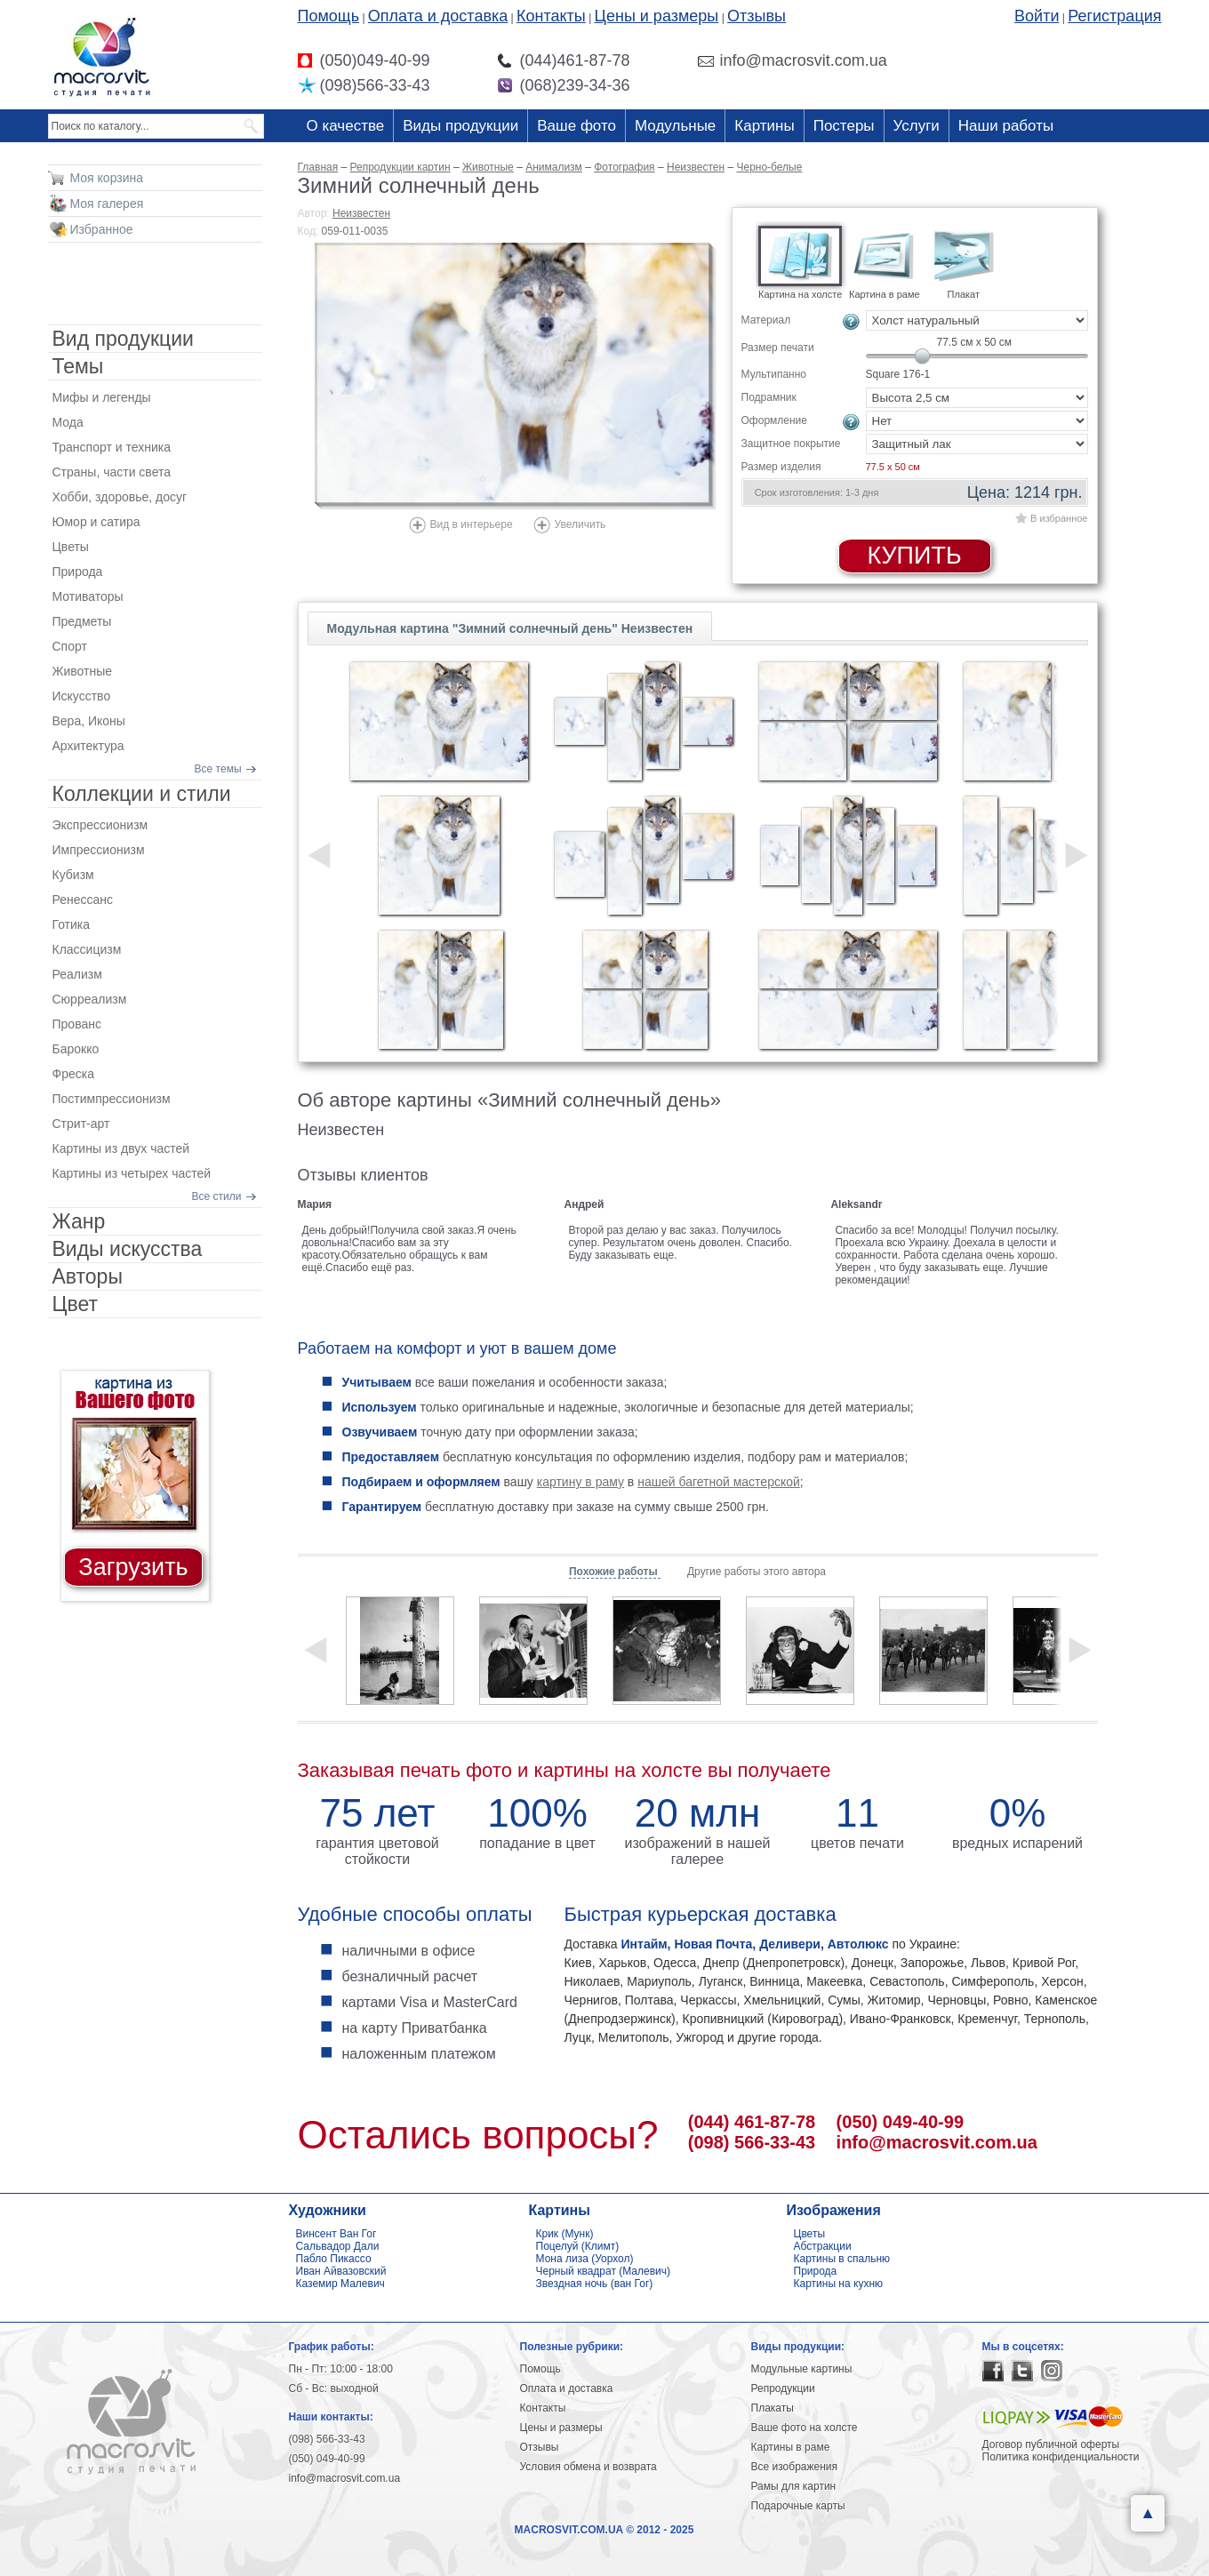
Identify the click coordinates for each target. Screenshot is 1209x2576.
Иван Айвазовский (341, 2271)
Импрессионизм (98, 850)
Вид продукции (123, 338)
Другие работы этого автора (756, 1571)
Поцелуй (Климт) (578, 2246)
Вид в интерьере (471, 524)
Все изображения (794, 2466)
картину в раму (580, 1482)
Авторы (87, 1276)
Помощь (329, 16)
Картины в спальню (842, 2258)
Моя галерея (107, 203)
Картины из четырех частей (132, 1173)
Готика (71, 924)
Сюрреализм (89, 999)
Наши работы (1005, 125)
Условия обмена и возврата (588, 2466)
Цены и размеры (657, 16)
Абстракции (823, 2246)
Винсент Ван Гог (336, 2234)
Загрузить (133, 1567)
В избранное (1058, 518)
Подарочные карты (798, 2506)
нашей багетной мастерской (718, 1482)
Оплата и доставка (438, 16)
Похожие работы (615, 1571)
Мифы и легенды (101, 397)
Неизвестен (361, 213)
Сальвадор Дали (338, 2246)
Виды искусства (127, 1248)
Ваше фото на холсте (804, 2427)
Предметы (82, 621)
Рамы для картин (794, 2486)
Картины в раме (790, 2447)
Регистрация (1114, 16)
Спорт (69, 646)
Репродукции (783, 2388)
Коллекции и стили (141, 793)
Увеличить (580, 524)
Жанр (79, 1221)
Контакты (551, 16)
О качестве (346, 125)
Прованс (76, 1024)
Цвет (75, 1304)
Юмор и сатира (96, 522)
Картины (764, 125)
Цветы (70, 547)
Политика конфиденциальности (1061, 2457)
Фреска (73, 1074)
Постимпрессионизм (111, 1099)
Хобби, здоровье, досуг (120, 497)
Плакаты (772, 2408)
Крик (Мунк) (565, 2234)
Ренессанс (83, 899)
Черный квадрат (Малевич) (603, 2271)
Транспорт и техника (111, 447)
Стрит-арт (81, 1123)
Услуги (916, 125)
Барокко (76, 1049)
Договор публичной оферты (1051, 2444)
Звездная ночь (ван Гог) (594, 2283)
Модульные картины (802, 2369)
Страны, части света (112, 472)
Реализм (77, 974)
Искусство (81, 696)
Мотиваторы (88, 596)
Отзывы (756, 16)
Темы (78, 366)
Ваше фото (576, 125)
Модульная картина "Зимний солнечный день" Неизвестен (510, 628)
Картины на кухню (839, 2283)
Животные (82, 671)
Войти (1036, 16)
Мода (68, 422)
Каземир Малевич (340, 2283)
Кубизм (73, 875)
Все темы (218, 769)
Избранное (101, 229)
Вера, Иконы (88, 721)
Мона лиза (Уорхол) (585, 2258)
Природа (77, 571)
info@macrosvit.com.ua (937, 2142)
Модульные (675, 125)
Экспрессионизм (100, 825)
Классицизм (87, 949)
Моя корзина (107, 178)
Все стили (217, 1196)
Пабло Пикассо (334, 2258)
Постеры (844, 125)
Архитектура (88, 746)
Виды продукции (460, 125)
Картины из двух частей (121, 1148)
